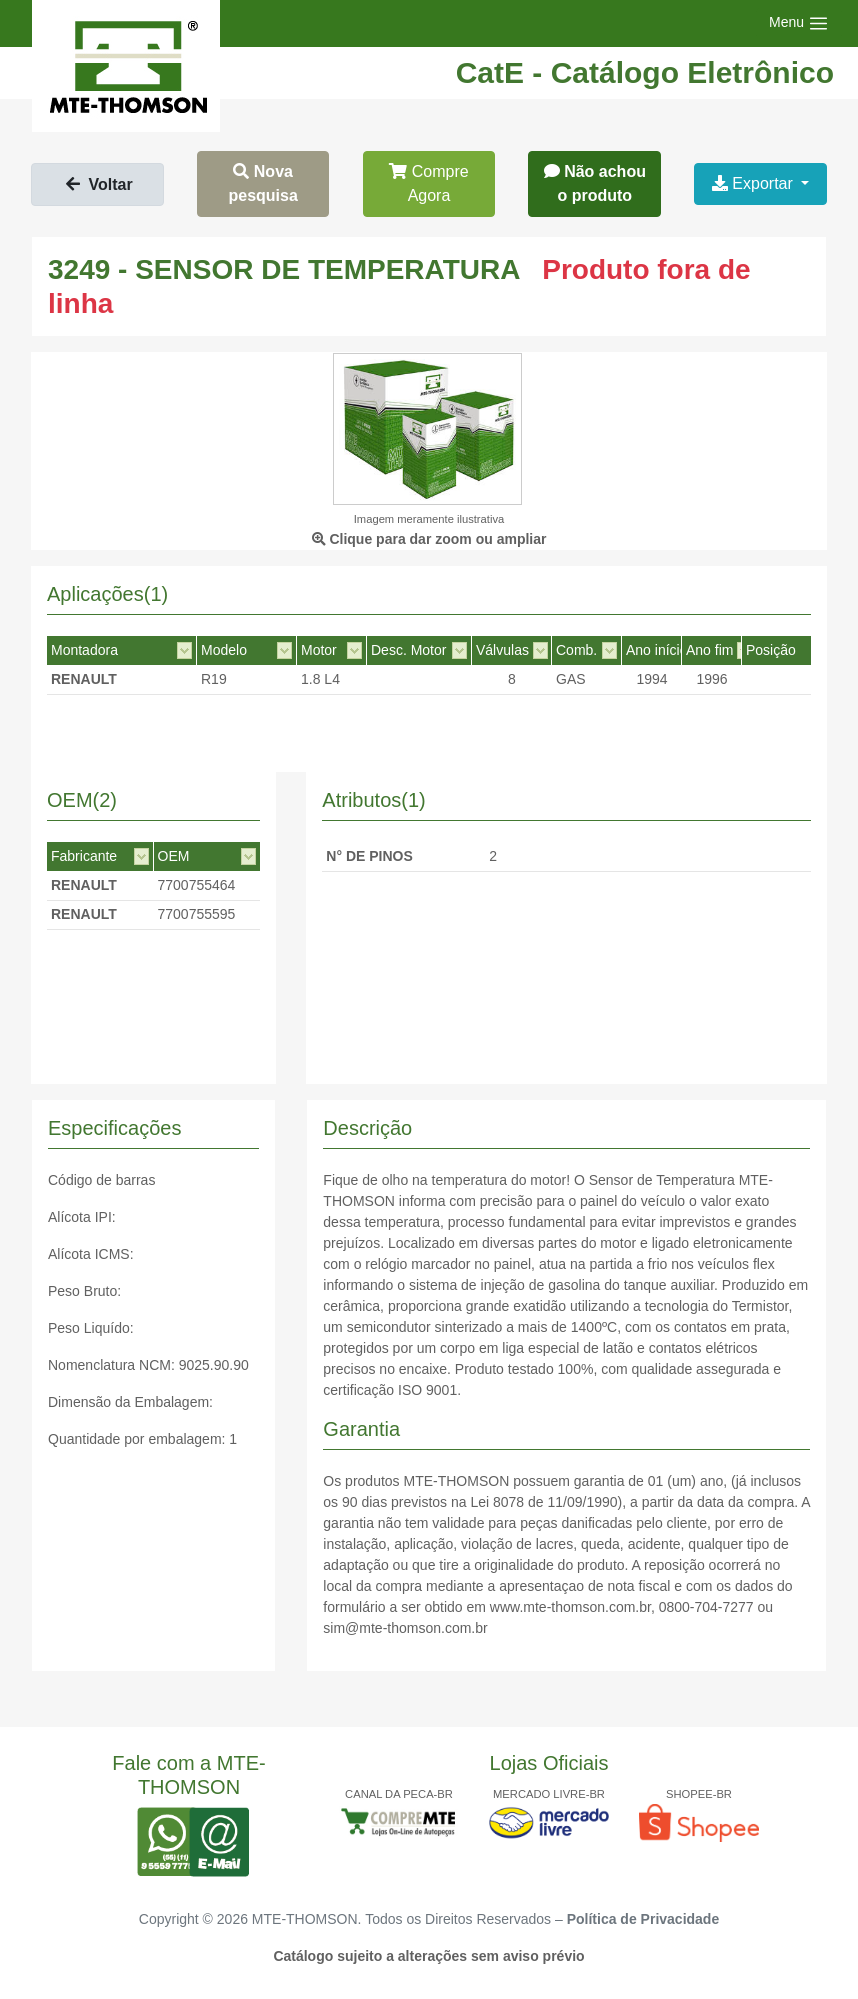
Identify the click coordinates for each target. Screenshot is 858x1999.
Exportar (754, 183)
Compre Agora (428, 183)
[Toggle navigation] (799, 23)
